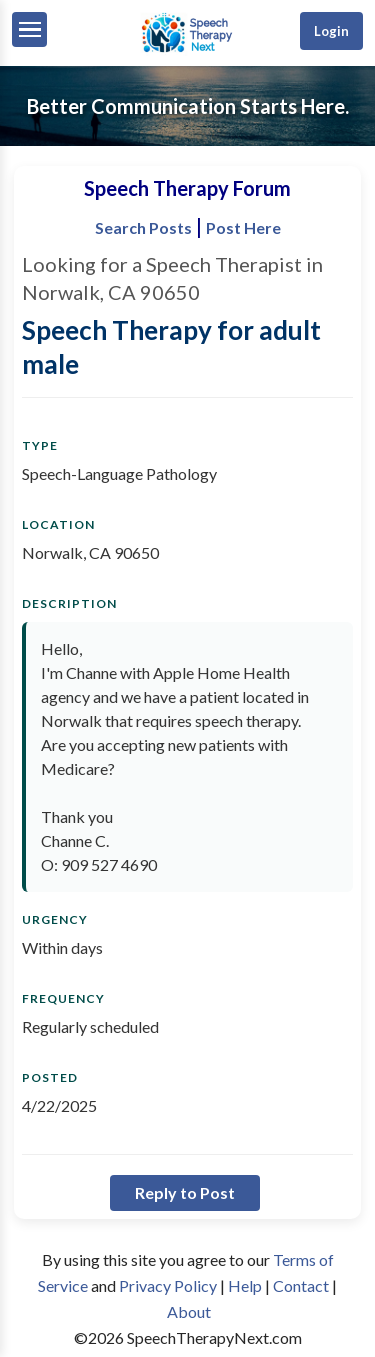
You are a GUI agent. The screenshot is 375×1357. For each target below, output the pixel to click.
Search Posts (143, 227)
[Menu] (29, 29)
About (189, 1311)
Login (331, 31)
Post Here (243, 227)
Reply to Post (185, 1192)
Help (245, 1285)
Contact (301, 1285)
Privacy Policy (168, 1285)
